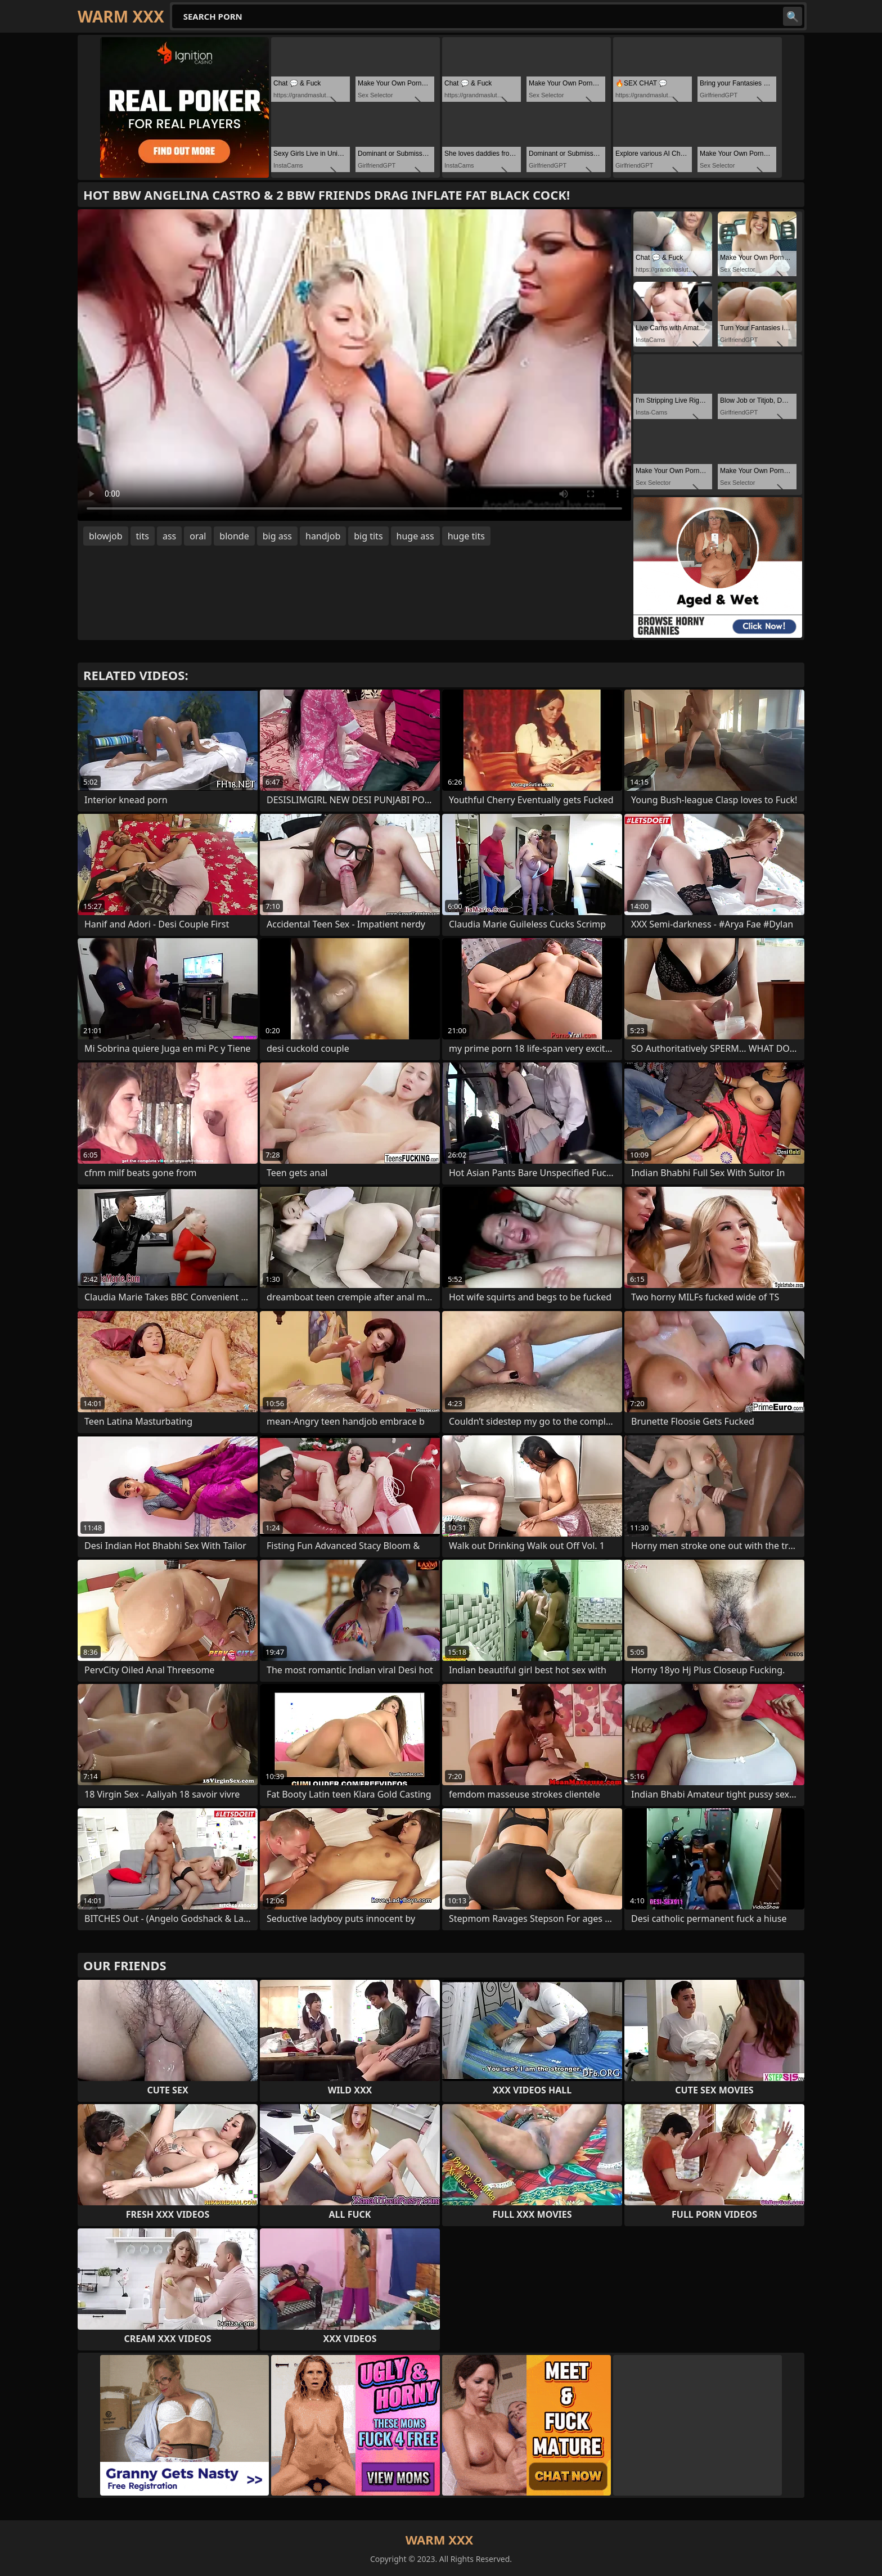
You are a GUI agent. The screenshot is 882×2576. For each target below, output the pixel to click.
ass (169, 536)
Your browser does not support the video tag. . (354, 365)
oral (198, 536)
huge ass (415, 536)
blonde (234, 536)
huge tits (466, 536)
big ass (277, 536)
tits (142, 536)
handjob (322, 536)
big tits (368, 536)
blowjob (106, 536)
